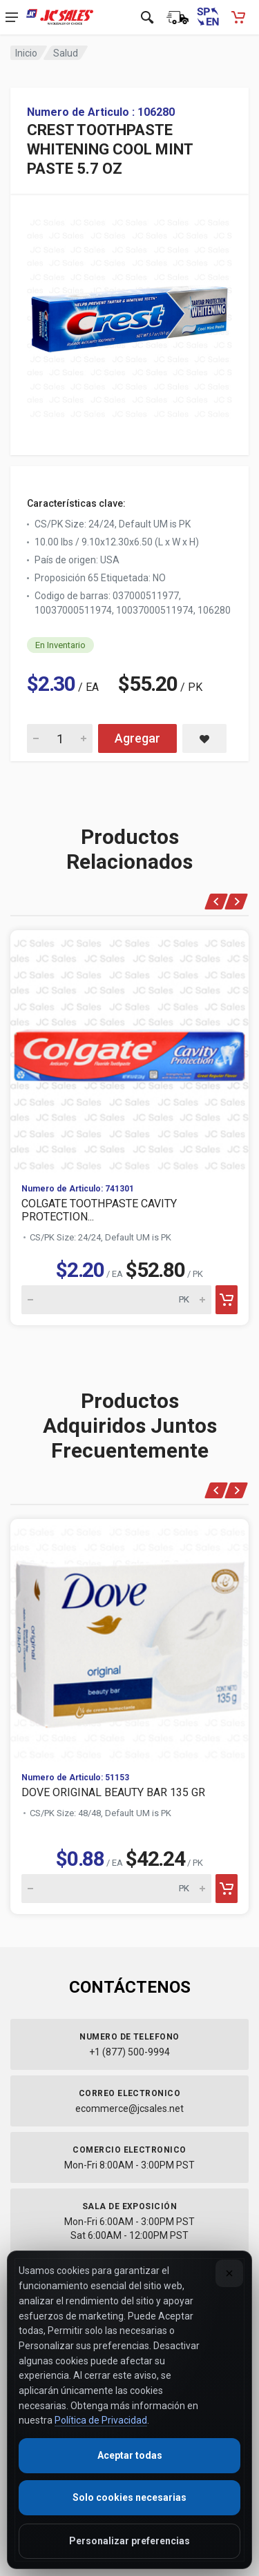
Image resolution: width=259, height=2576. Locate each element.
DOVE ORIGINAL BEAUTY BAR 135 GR (113, 1792)
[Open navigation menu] (12, 17)
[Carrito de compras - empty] (238, 17)
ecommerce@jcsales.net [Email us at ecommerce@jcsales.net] (129, 2108)
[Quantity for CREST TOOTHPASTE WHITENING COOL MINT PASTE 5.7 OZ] (60, 738)
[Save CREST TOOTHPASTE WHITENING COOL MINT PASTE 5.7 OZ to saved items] (204, 738)
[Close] (229, 2273)
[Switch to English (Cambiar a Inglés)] (208, 17)
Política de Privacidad (101, 2420)
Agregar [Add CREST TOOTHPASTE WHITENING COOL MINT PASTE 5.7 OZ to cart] (137, 738)
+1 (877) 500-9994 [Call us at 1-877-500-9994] (129, 2051)
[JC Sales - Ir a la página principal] (60, 17)
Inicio (26, 53)
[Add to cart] (226, 1299)
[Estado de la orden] (177, 17)
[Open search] (147, 17)
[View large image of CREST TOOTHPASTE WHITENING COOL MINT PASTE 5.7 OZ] (129, 314)
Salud (65, 53)
